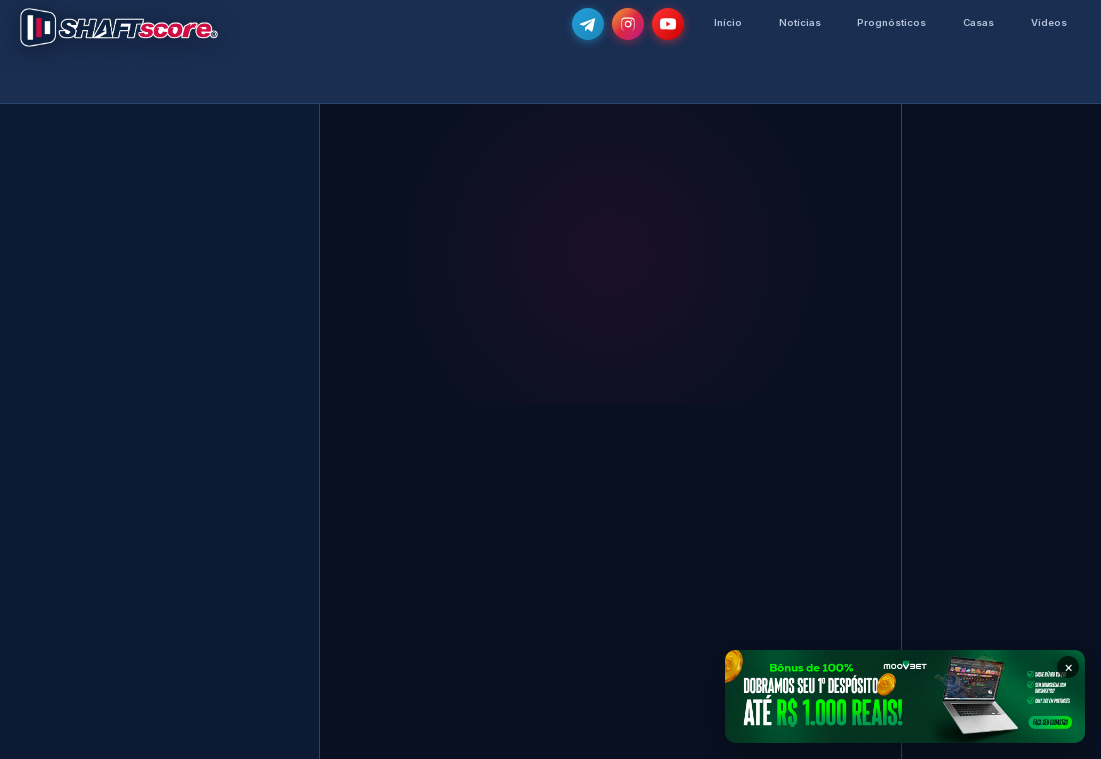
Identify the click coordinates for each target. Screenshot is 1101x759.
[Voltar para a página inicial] (119, 27)
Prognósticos (888, 22)
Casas (976, 22)
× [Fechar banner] (1068, 666)
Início (722, 22)
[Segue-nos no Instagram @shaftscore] (621, 24)
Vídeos (1048, 22)
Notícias (795, 22)
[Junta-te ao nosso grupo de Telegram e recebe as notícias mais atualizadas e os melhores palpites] (581, 24)
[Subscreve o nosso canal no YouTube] (661, 24)
